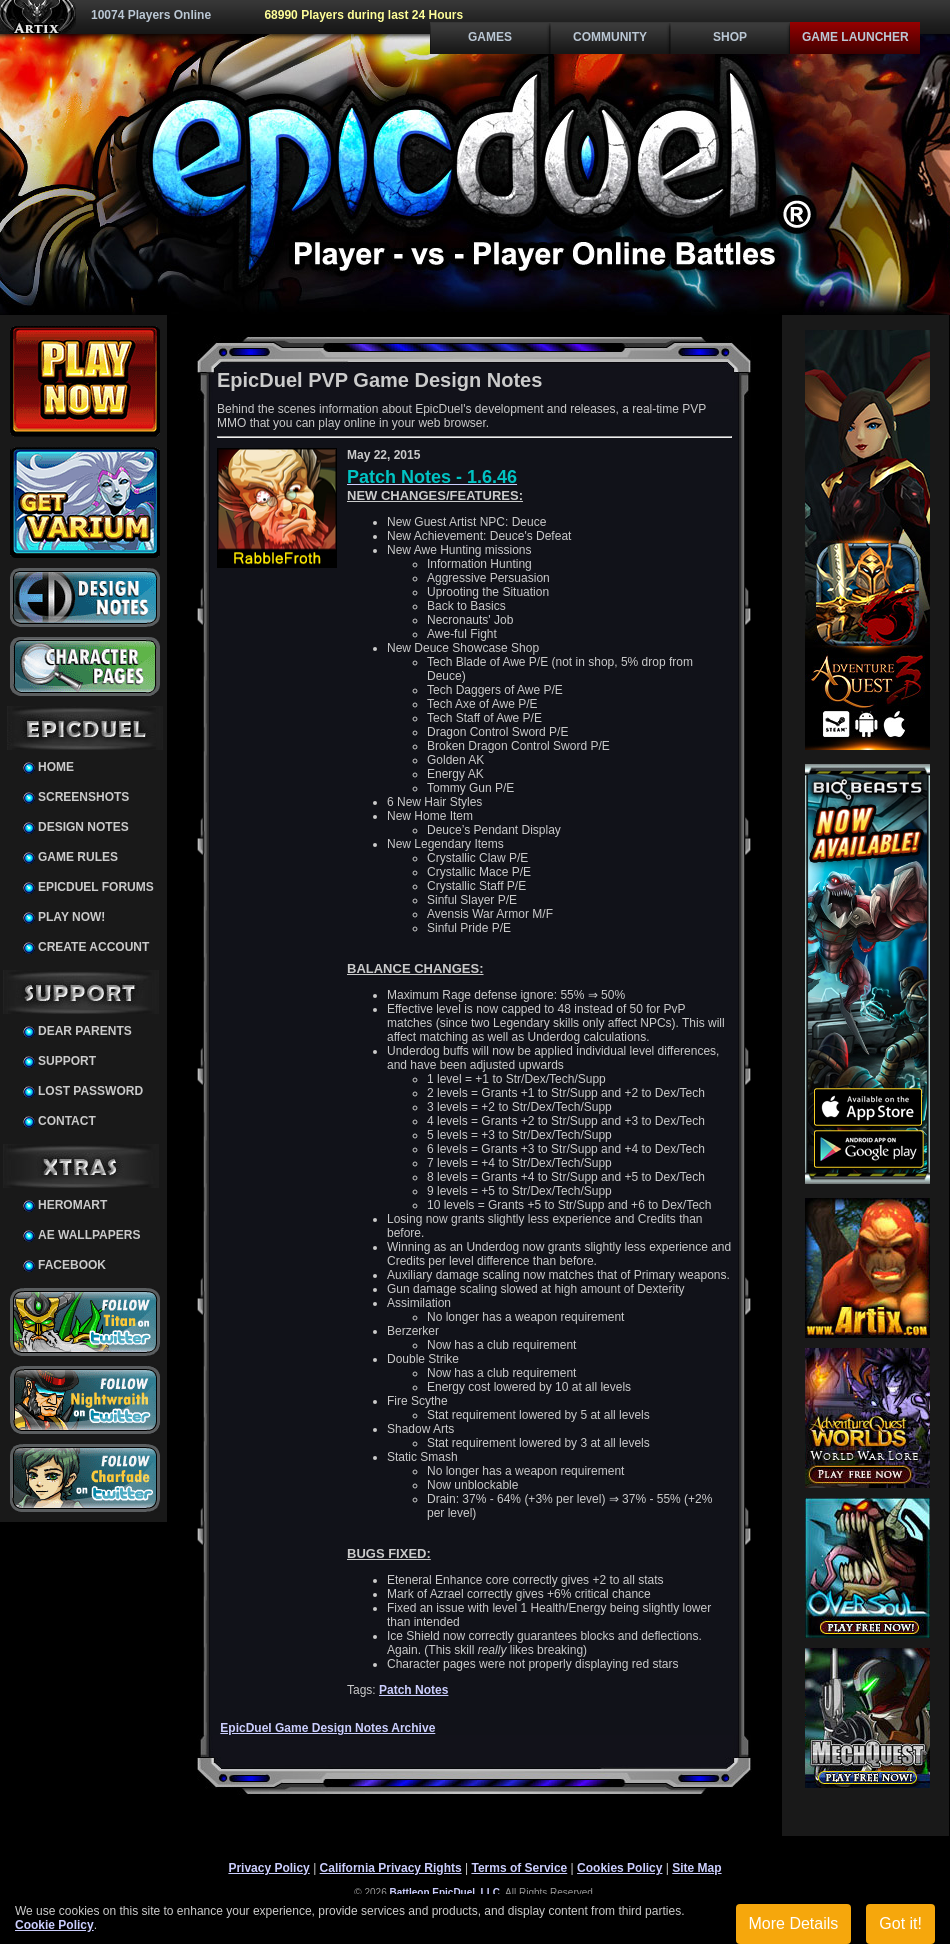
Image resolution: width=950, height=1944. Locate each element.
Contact (67, 1121)
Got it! (900, 1923)
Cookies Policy (619, 1868)
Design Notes (83, 827)
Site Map (696, 1868)
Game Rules (78, 857)
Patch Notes (413, 1690)
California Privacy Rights (391, 1868)
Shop (730, 37)
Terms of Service (519, 1868)
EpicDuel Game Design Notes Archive (327, 1728)
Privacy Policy (268, 1868)
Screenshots (83, 797)
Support (67, 1061)
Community (610, 37)
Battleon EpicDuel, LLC (445, 1892)
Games (490, 37)
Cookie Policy (54, 1925)
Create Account (93, 947)
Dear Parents (85, 1031)
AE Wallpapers (89, 1235)
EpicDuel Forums (96, 887)
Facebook (72, 1265)
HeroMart (72, 1205)
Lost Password (90, 1091)
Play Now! (71, 917)
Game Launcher (855, 37)
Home (56, 767)
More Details (794, 1923)
